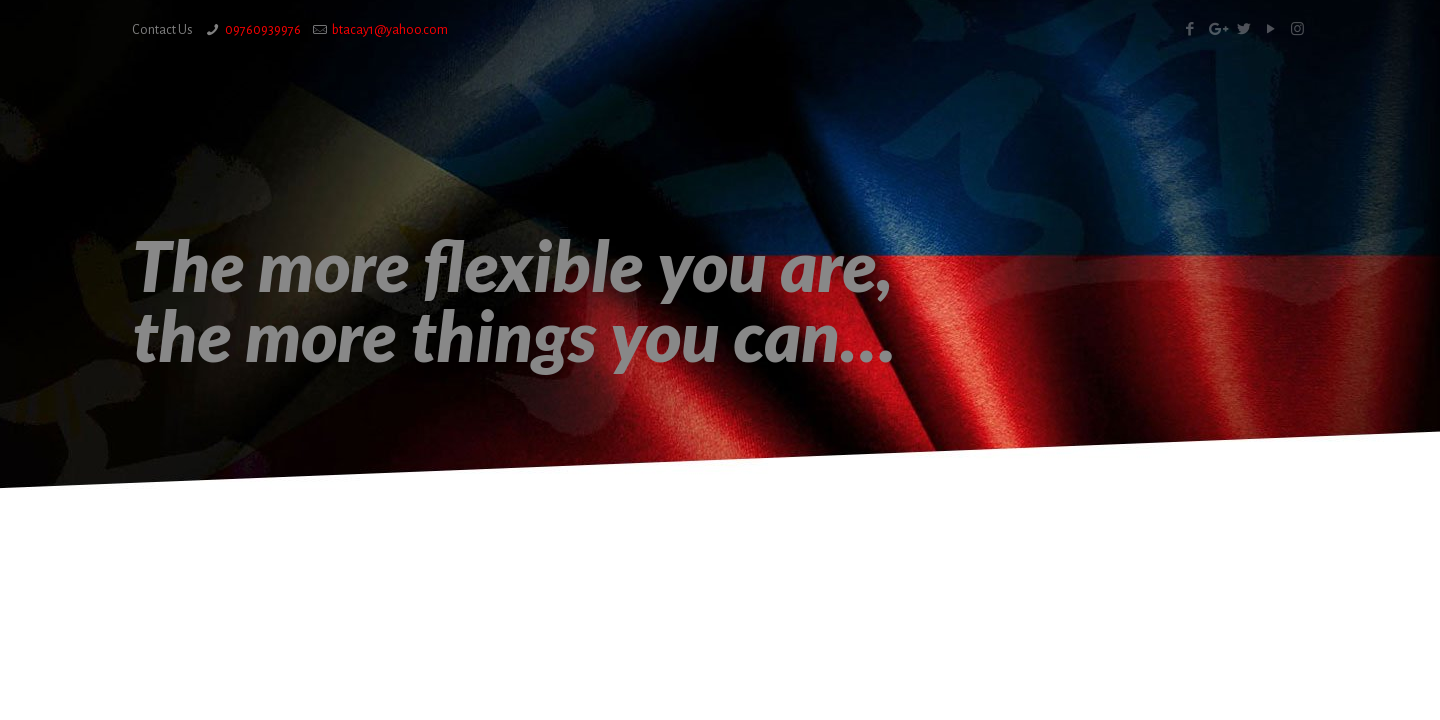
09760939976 (263, 30)
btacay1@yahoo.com (390, 30)
